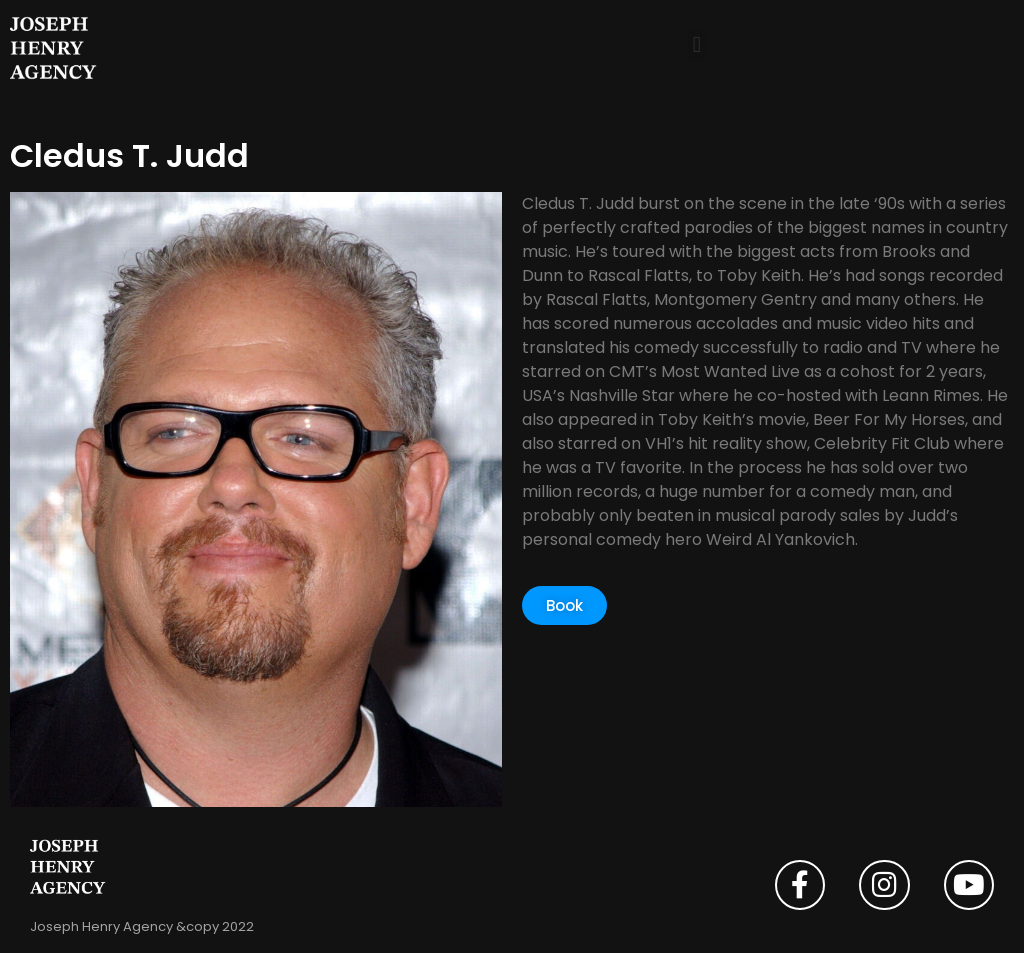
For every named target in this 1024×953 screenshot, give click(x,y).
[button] (696, 45)
